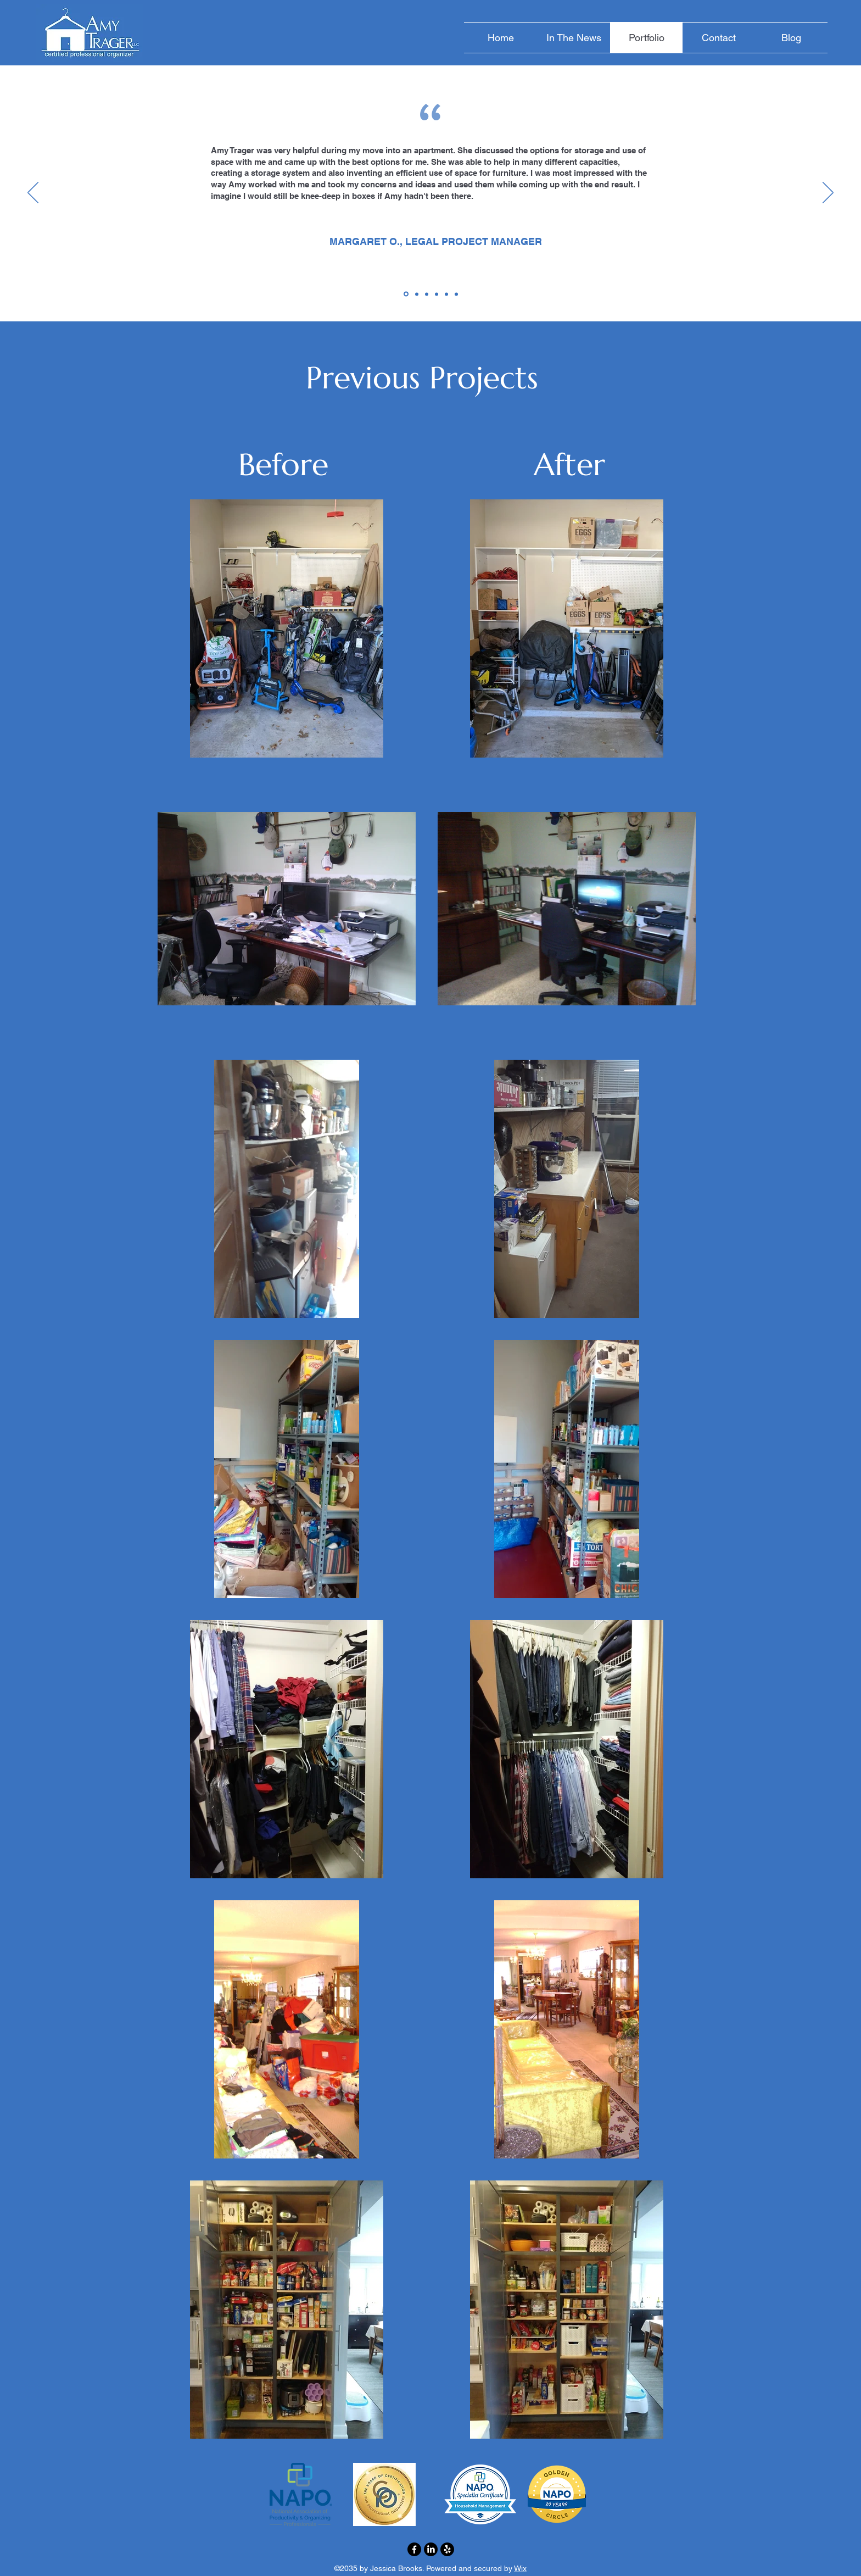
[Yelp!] (447, 2549)
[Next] (828, 193)
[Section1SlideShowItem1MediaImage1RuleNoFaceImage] (406, 294)
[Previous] (32, 193)
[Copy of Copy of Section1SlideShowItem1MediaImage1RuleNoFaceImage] (456, 294)
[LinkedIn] (431, 2549)
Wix (520, 2568)
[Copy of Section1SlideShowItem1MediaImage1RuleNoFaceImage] (416, 294)
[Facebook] (414, 2549)
